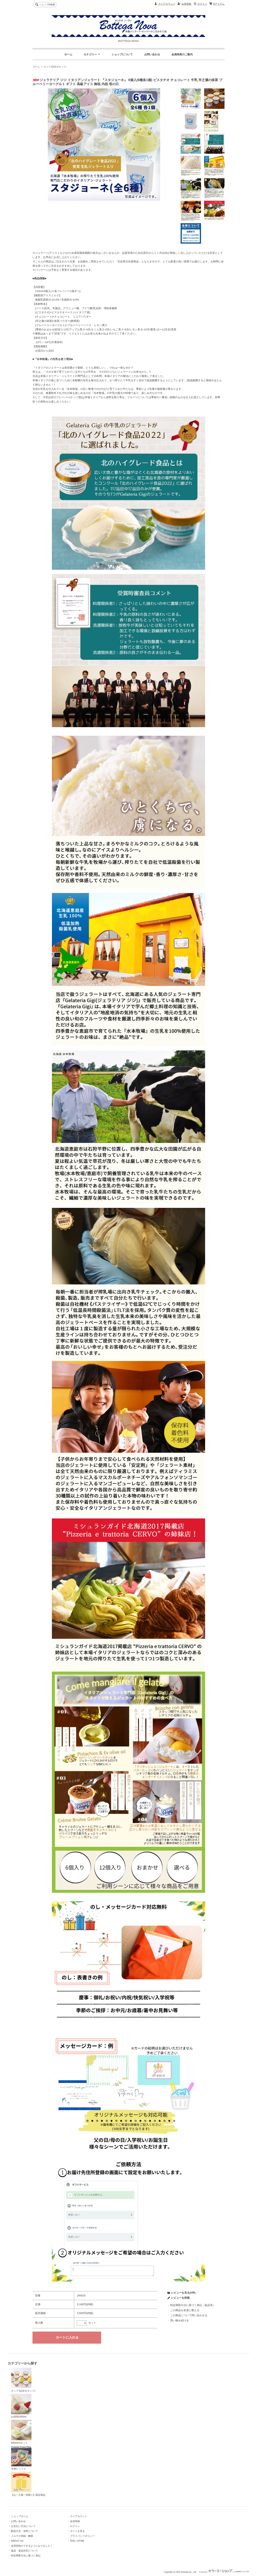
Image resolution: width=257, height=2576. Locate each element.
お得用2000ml (21, 2406)
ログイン (202, 3)
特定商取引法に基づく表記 (25, 2555)
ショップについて (122, 54)
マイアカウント (166, 3)
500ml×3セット (21, 2432)
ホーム (68, 54)
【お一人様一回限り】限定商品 (28, 2484)
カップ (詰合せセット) (55, 66)
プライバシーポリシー (82, 2536)
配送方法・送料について (24, 2531)
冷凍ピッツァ (21, 2458)
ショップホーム (19, 2516)
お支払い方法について (23, 2526)
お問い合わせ (152, 54)
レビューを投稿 (180, 2297)
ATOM (80, 2540)
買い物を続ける (179, 2320)
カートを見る (77, 2531)
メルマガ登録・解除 (22, 2536)
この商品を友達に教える (184, 2310)
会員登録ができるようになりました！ (32, 2545)
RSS (72, 2540)
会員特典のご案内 (182, 54)
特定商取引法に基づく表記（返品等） (192, 2305)
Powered (224, 2572)
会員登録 (186, 3)
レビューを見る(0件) (183, 2292)
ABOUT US (17, 2540)
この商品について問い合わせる (188, 2315)
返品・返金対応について (24, 2550)
